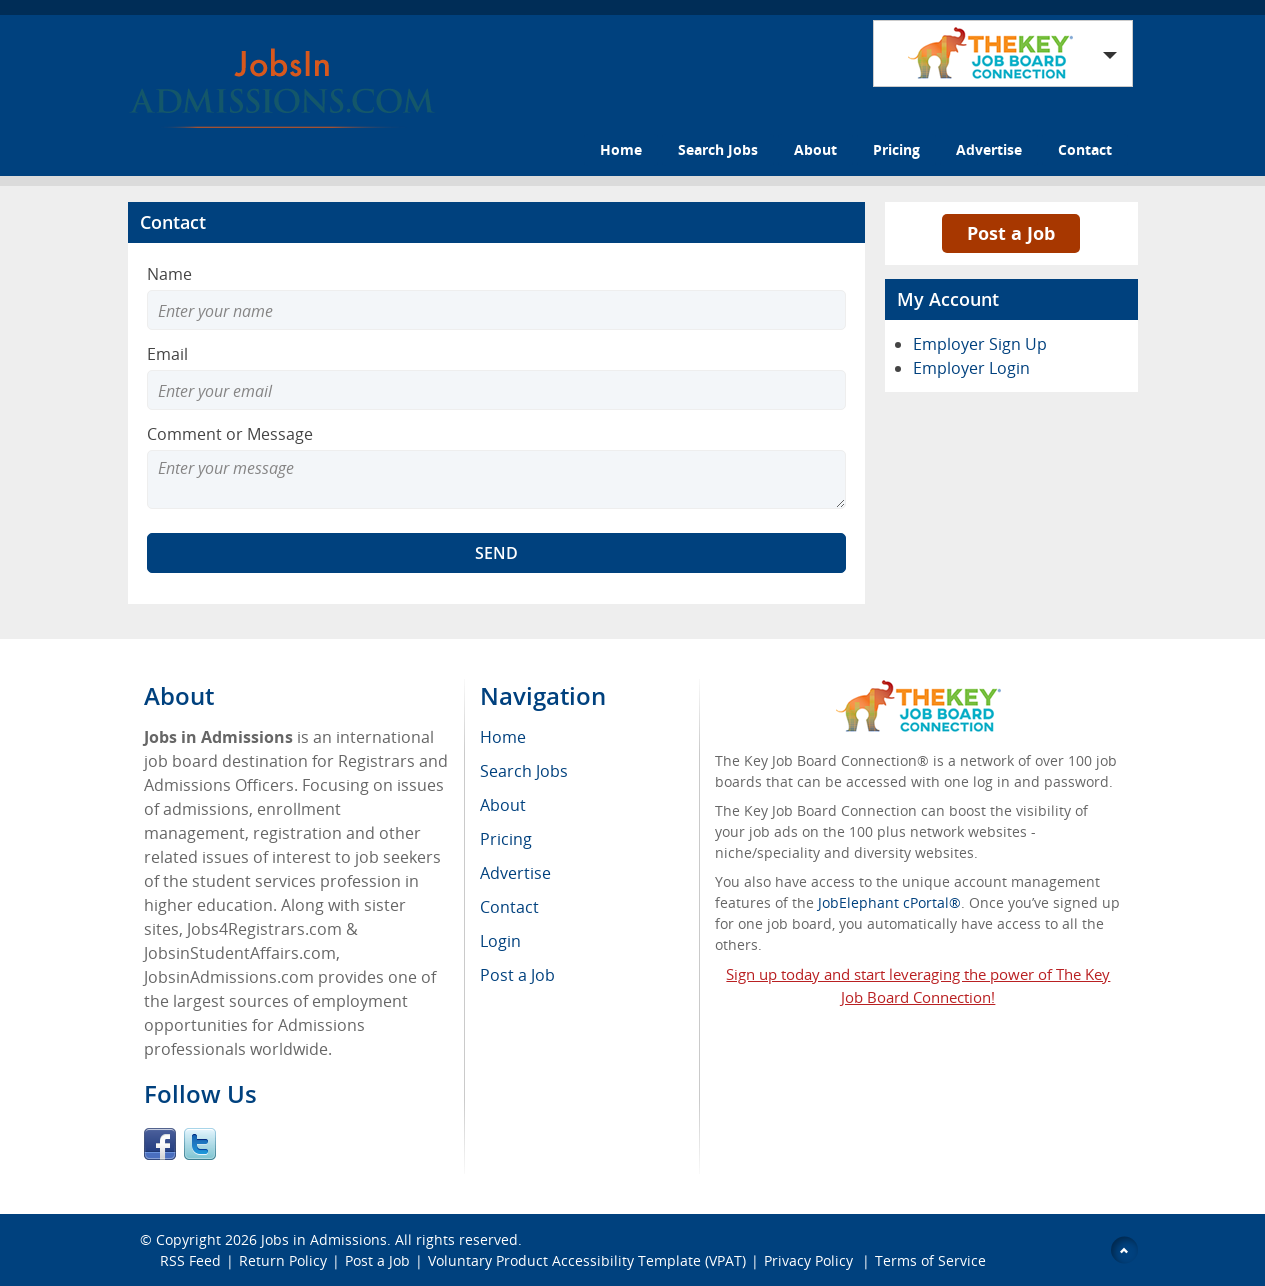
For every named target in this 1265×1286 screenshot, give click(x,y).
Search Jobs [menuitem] (524, 771)
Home (621, 149)
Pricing (896, 149)
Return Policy (283, 1260)
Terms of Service (930, 1260)
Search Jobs (718, 149)
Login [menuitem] (500, 941)
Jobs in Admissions (324, 1239)
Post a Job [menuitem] (517, 975)
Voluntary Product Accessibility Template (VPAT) (587, 1260)
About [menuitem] (503, 805)
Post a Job (1011, 233)
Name (169, 274)
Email (167, 354)
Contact (1085, 149)
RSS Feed (190, 1260)
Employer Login (971, 368)
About (815, 149)
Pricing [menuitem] (506, 839)
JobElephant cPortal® (889, 902)
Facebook (160, 1144)
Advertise (989, 149)
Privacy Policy (810, 1260)
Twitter (200, 1144)
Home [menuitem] (503, 737)
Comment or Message (230, 434)
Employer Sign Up (980, 344)
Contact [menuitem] (509, 907)
